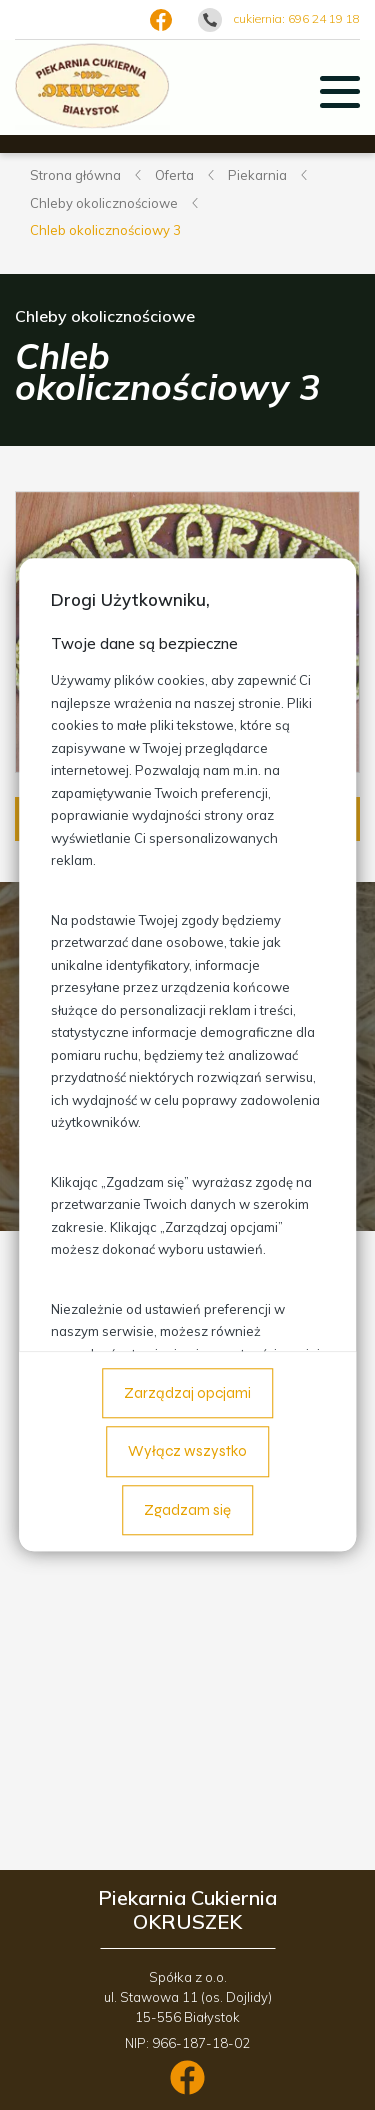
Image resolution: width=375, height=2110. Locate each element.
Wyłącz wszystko (187, 1452)
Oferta (174, 175)
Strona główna (75, 175)
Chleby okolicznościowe (104, 203)
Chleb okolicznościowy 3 (105, 230)
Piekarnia (257, 175)
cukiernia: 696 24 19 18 (297, 18)
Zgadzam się (187, 1510)
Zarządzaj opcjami (187, 1393)
